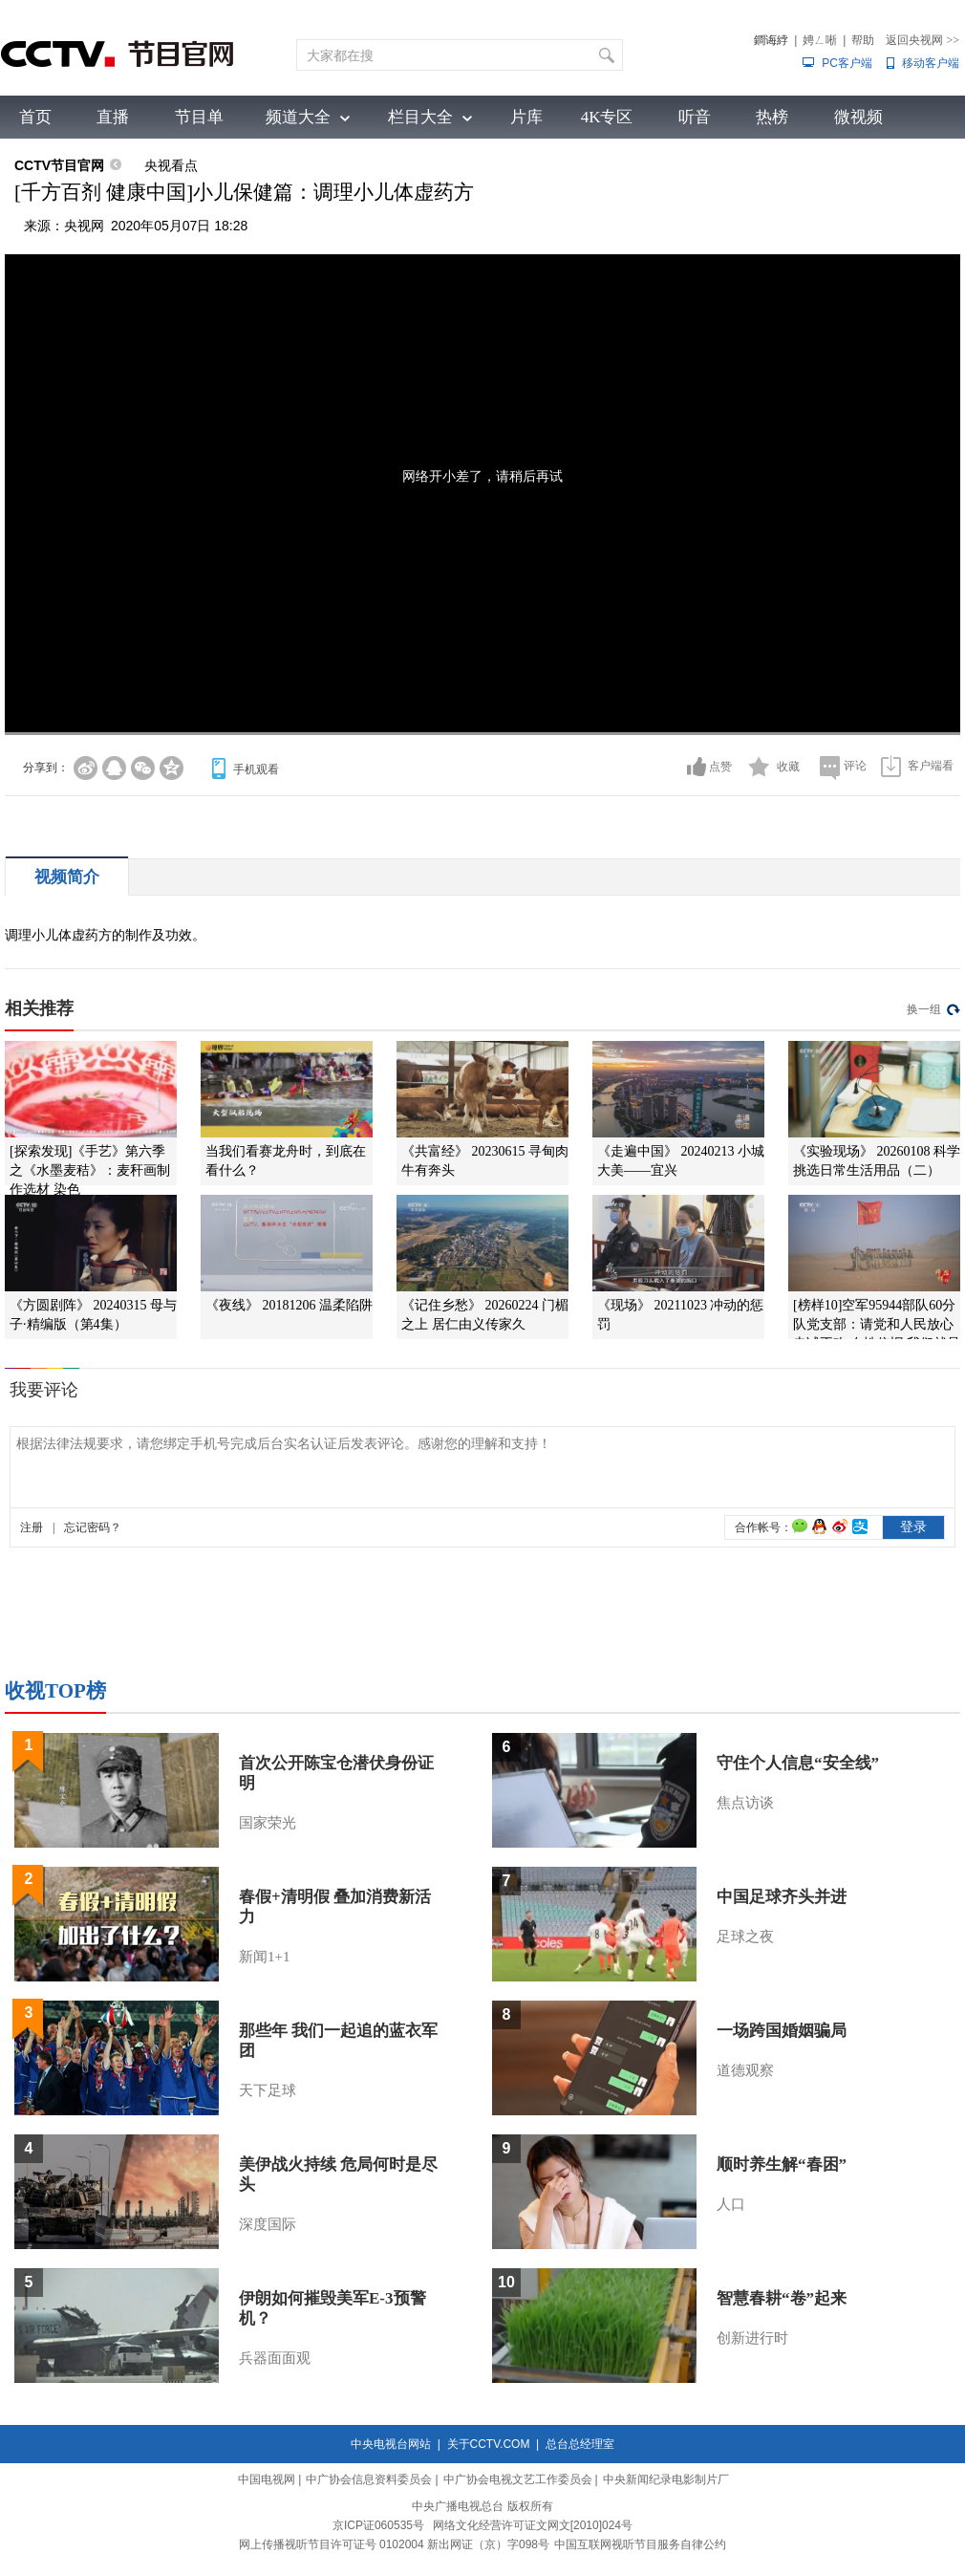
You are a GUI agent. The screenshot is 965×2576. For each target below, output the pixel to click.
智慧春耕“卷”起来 (782, 2298)
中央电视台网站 (391, 2444)
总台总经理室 (580, 2444)
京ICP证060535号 (378, 2525)
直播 (112, 117)
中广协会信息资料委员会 (369, 2479)
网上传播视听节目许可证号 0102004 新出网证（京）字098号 (394, 2544)
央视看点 (171, 165)
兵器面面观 (275, 2358)
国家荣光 (267, 1822)
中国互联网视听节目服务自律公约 (640, 2544)
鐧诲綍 (771, 40)
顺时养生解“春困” (782, 2164)
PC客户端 (847, 63)
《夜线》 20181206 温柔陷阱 (289, 1305)
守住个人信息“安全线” (798, 1763)
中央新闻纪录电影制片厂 (666, 2479)
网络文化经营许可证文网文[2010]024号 (533, 2525)
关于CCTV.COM (488, 2444)
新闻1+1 (264, 1956)
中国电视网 (266, 2479)
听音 (694, 117)
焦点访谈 (745, 1802)
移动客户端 (930, 63)
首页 (35, 117)
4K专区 (607, 117)
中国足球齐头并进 (782, 1897)
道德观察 (745, 2070)
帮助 (862, 40)
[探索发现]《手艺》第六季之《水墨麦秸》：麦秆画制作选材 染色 (90, 1170)
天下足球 (267, 2090)
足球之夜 (745, 1936)
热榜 (772, 117)
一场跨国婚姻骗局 (782, 2031)
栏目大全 (420, 117)
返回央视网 (922, 40)
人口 (731, 2204)
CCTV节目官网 (59, 165)
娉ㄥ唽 (820, 40)
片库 (526, 117)
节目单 (199, 117)
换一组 (924, 1009)
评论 (855, 765)
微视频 (858, 117)
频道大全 (298, 117)
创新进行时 (752, 2338)
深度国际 (267, 2224)
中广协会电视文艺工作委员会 (517, 2479)
